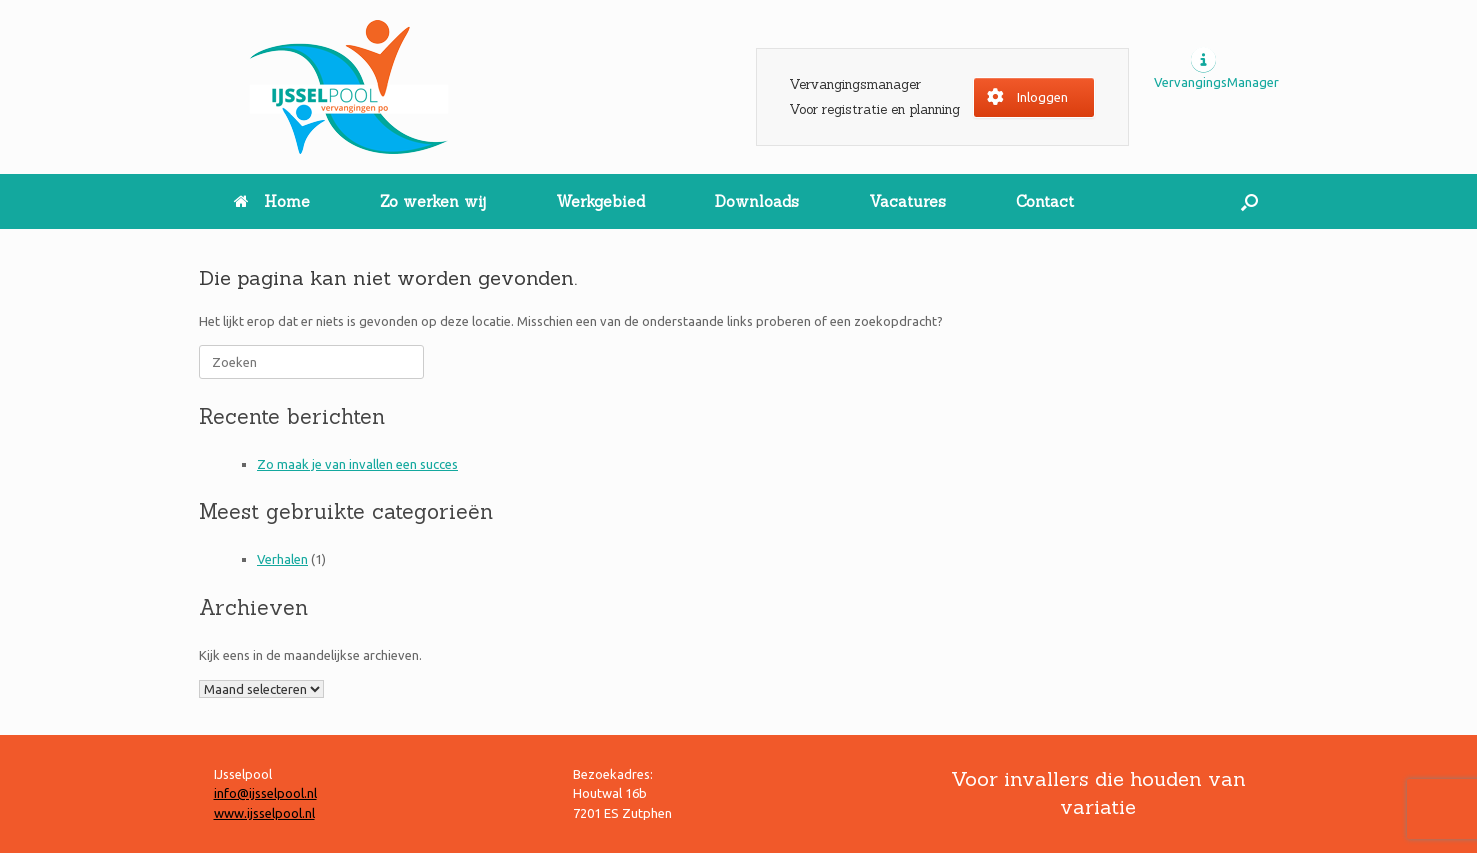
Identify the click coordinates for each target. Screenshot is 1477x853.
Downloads (757, 201)
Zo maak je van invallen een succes (357, 464)
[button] (1249, 201)
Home (272, 201)
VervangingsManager (1216, 82)
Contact (1045, 201)
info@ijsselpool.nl (265, 793)
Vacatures (907, 201)
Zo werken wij (433, 201)
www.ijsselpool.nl (264, 813)
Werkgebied (600, 201)
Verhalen (282, 559)
